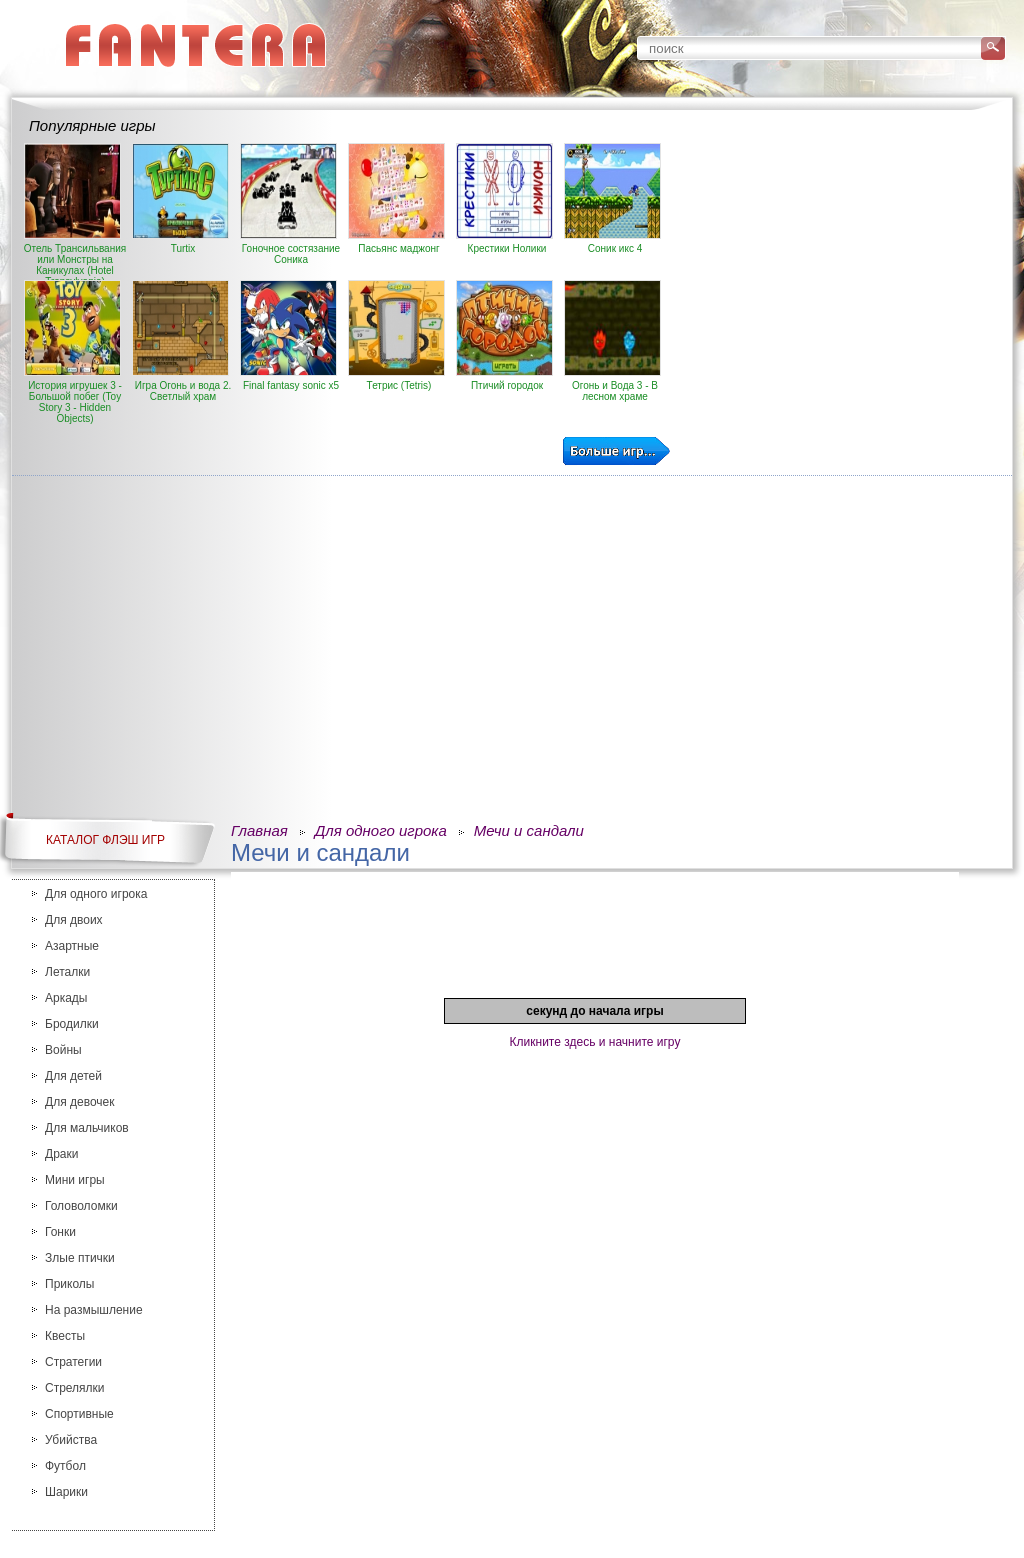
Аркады (66, 998)
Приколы (69, 1284)
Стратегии (73, 1362)
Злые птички (80, 1258)
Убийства (71, 1440)
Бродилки (72, 1024)
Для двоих (74, 920)
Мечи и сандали (529, 830)
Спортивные (79, 1414)
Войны (63, 1050)
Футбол (65, 1466)
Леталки (67, 972)
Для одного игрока (96, 894)
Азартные (72, 946)
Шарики (66, 1492)
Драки (61, 1154)
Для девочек (79, 1102)
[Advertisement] (839, 283)
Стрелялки (75, 1388)
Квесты (65, 1336)
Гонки (60, 1232)
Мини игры (75, 1180)
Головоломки (81, 1206)
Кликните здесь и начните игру (595, 1042)
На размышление (94, 1310)
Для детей (73, 1076)
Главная (259, 830)
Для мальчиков (87, 1128)
